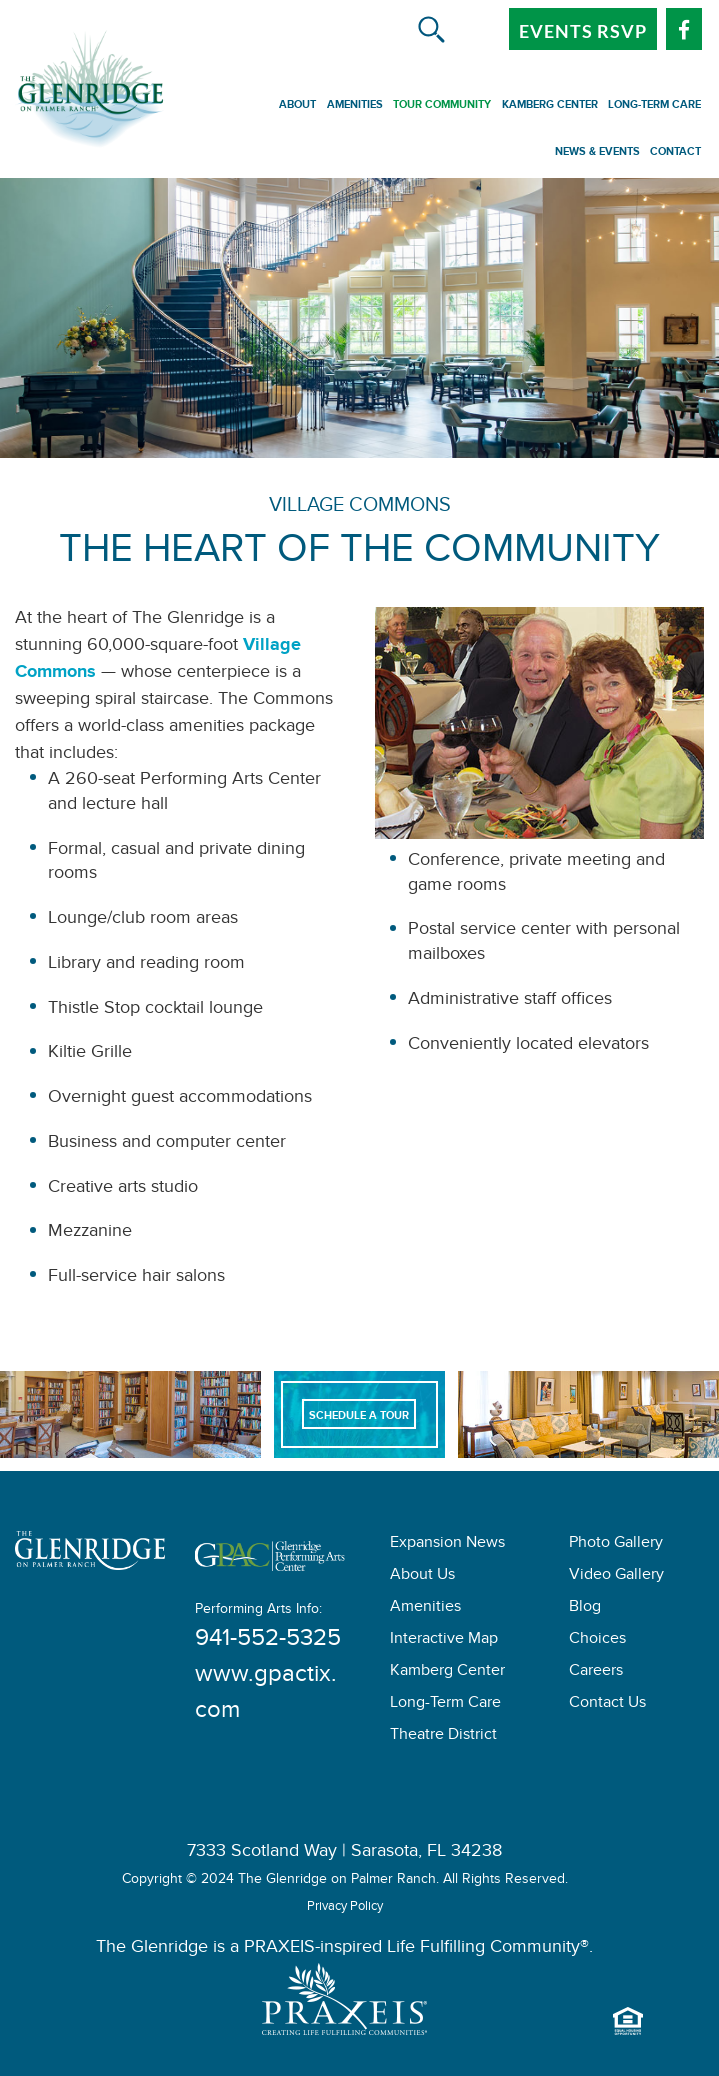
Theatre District (443, 1736)
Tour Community (442, 107)
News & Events (597, 154)
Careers (596, 1672)
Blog (585, 1608)
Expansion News (447, 1544)
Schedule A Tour (359, 1417)
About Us (422, 1576)
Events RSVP (583, 31)
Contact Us (607, 1704)
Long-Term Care (654, 107)
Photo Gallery (616, 1544)
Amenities (355, 107)
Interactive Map (444, 1640)
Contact (675, 154)
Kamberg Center (550, 107)
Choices (597, 1640)
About (297, 107)
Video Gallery (616, 1576)
